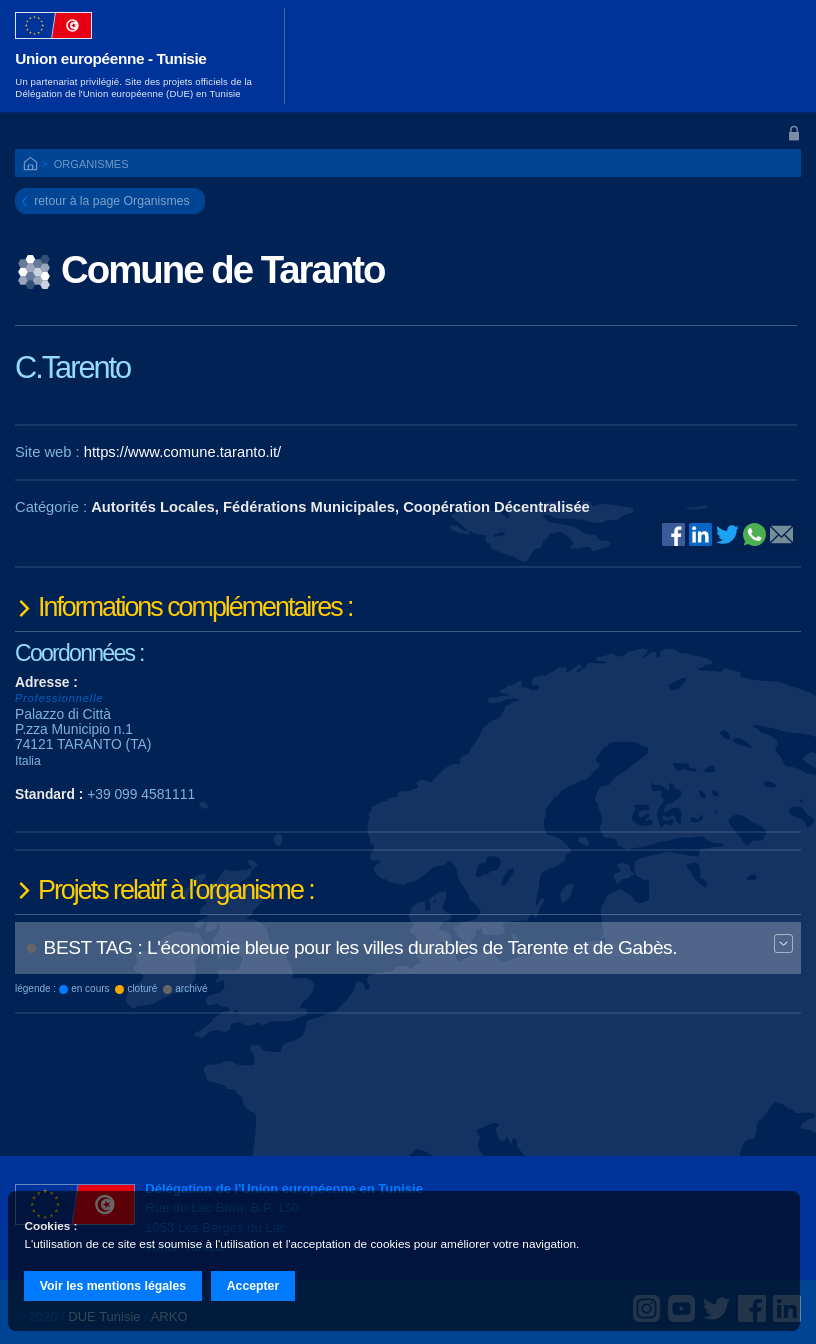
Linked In (700, 536)
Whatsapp (754, 534)
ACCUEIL (32, 165)
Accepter (253, 1286)
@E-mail (781, 536)
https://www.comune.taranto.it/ (182, 452)
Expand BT (784, 945)
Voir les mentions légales (113, 1286)
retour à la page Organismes (111, 201)
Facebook (673, 534)
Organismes (91, 164)
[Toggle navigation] (774, 56)
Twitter (727, 534)
